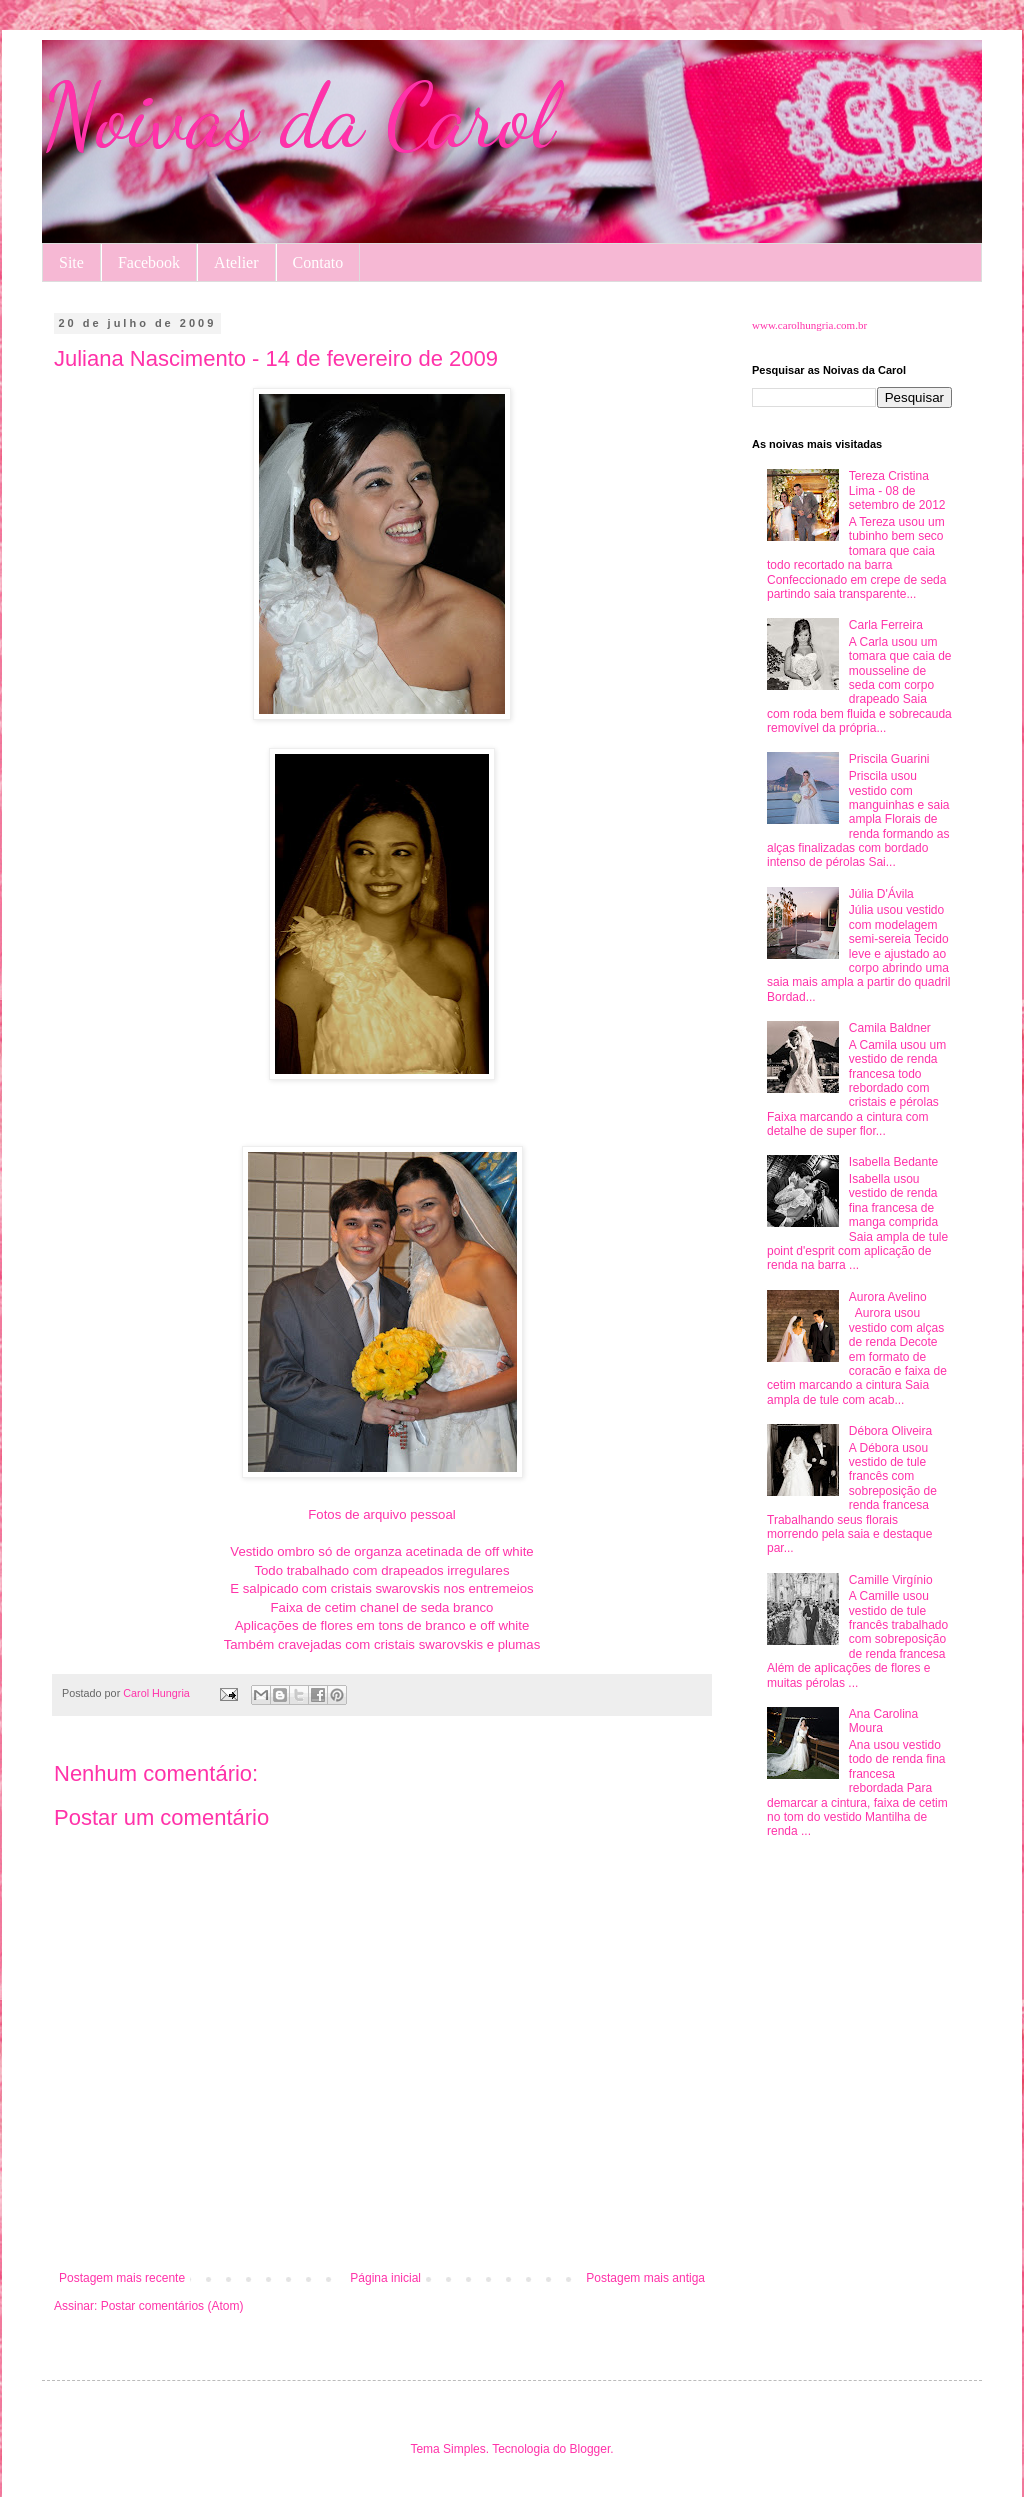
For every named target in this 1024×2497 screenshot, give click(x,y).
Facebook (149, 262)
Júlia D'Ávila (881, 894)
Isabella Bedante (893, 1162)
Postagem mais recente (122, 2278)
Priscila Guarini (889, 759)
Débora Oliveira (890, 1431)
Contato (318, 262)
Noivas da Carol (298, 116)
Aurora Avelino (888, 1297)
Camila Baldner (890, 1028)
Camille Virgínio (891, 1580)
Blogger (590, 2449)
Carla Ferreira (886, 625)
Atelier (236, 262)
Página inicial (385, 2278)
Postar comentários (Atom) (172, 2306)
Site (71, 262)
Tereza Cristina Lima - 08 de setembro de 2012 (897, 490)
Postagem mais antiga (645, 2278)
